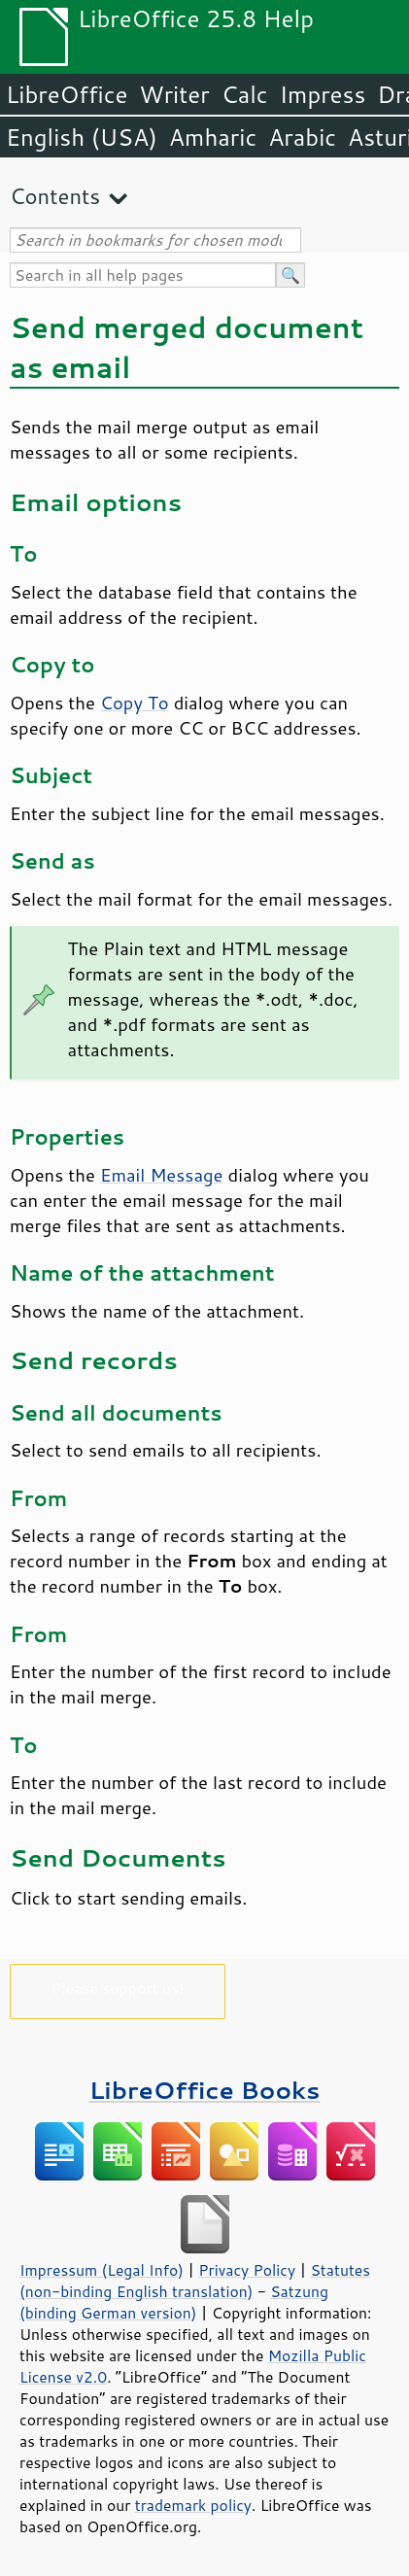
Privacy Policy (246, 2270)
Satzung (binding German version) (173, 2302)
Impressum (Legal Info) (101, 2270)
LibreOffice (66, 94)
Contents (55, 196)
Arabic (302, 137)
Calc (245, 94)
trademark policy (193, 2505)
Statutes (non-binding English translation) (194, 2280)
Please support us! (118, 1987)
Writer (174, 94)
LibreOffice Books (205, 2090)
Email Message (161, 1174)
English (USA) (81, 137)
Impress (323, 94)
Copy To (134, 702)
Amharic (212, 137)
